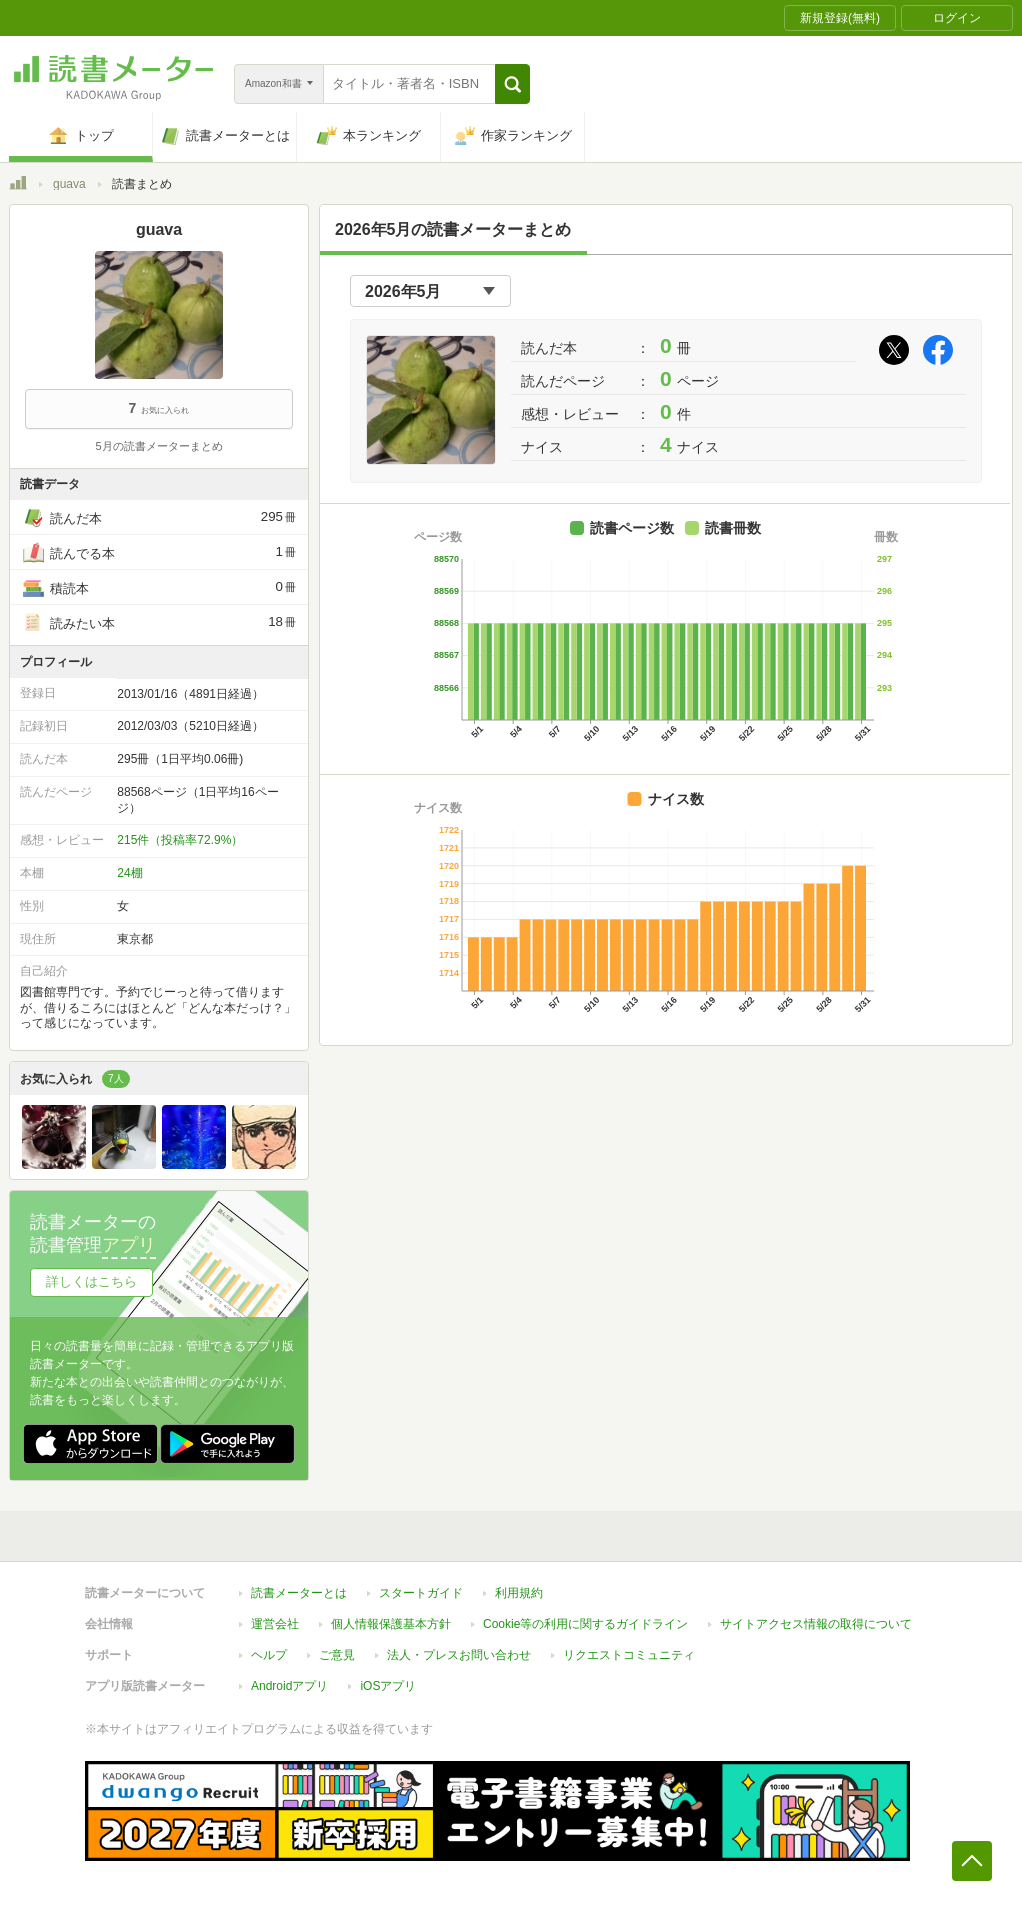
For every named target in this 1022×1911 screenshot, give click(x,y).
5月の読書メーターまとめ (158, 446)
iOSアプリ (388, 1686)
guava (69, 184)
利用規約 (519, 1593)
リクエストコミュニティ (629, 1655)
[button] (512, 84)
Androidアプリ (289, 1686)
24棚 (129, 873)
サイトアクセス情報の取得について (816, 1624)
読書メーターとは (299, 1593)
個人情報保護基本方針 (391, 1624)
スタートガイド (421, 1593)
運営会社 (275, 1624)
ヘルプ (269, 1655)
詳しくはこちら (91, 1281)
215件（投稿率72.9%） (180, 840)
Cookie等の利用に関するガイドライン (585, 1624)
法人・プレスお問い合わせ (459, 1655)
